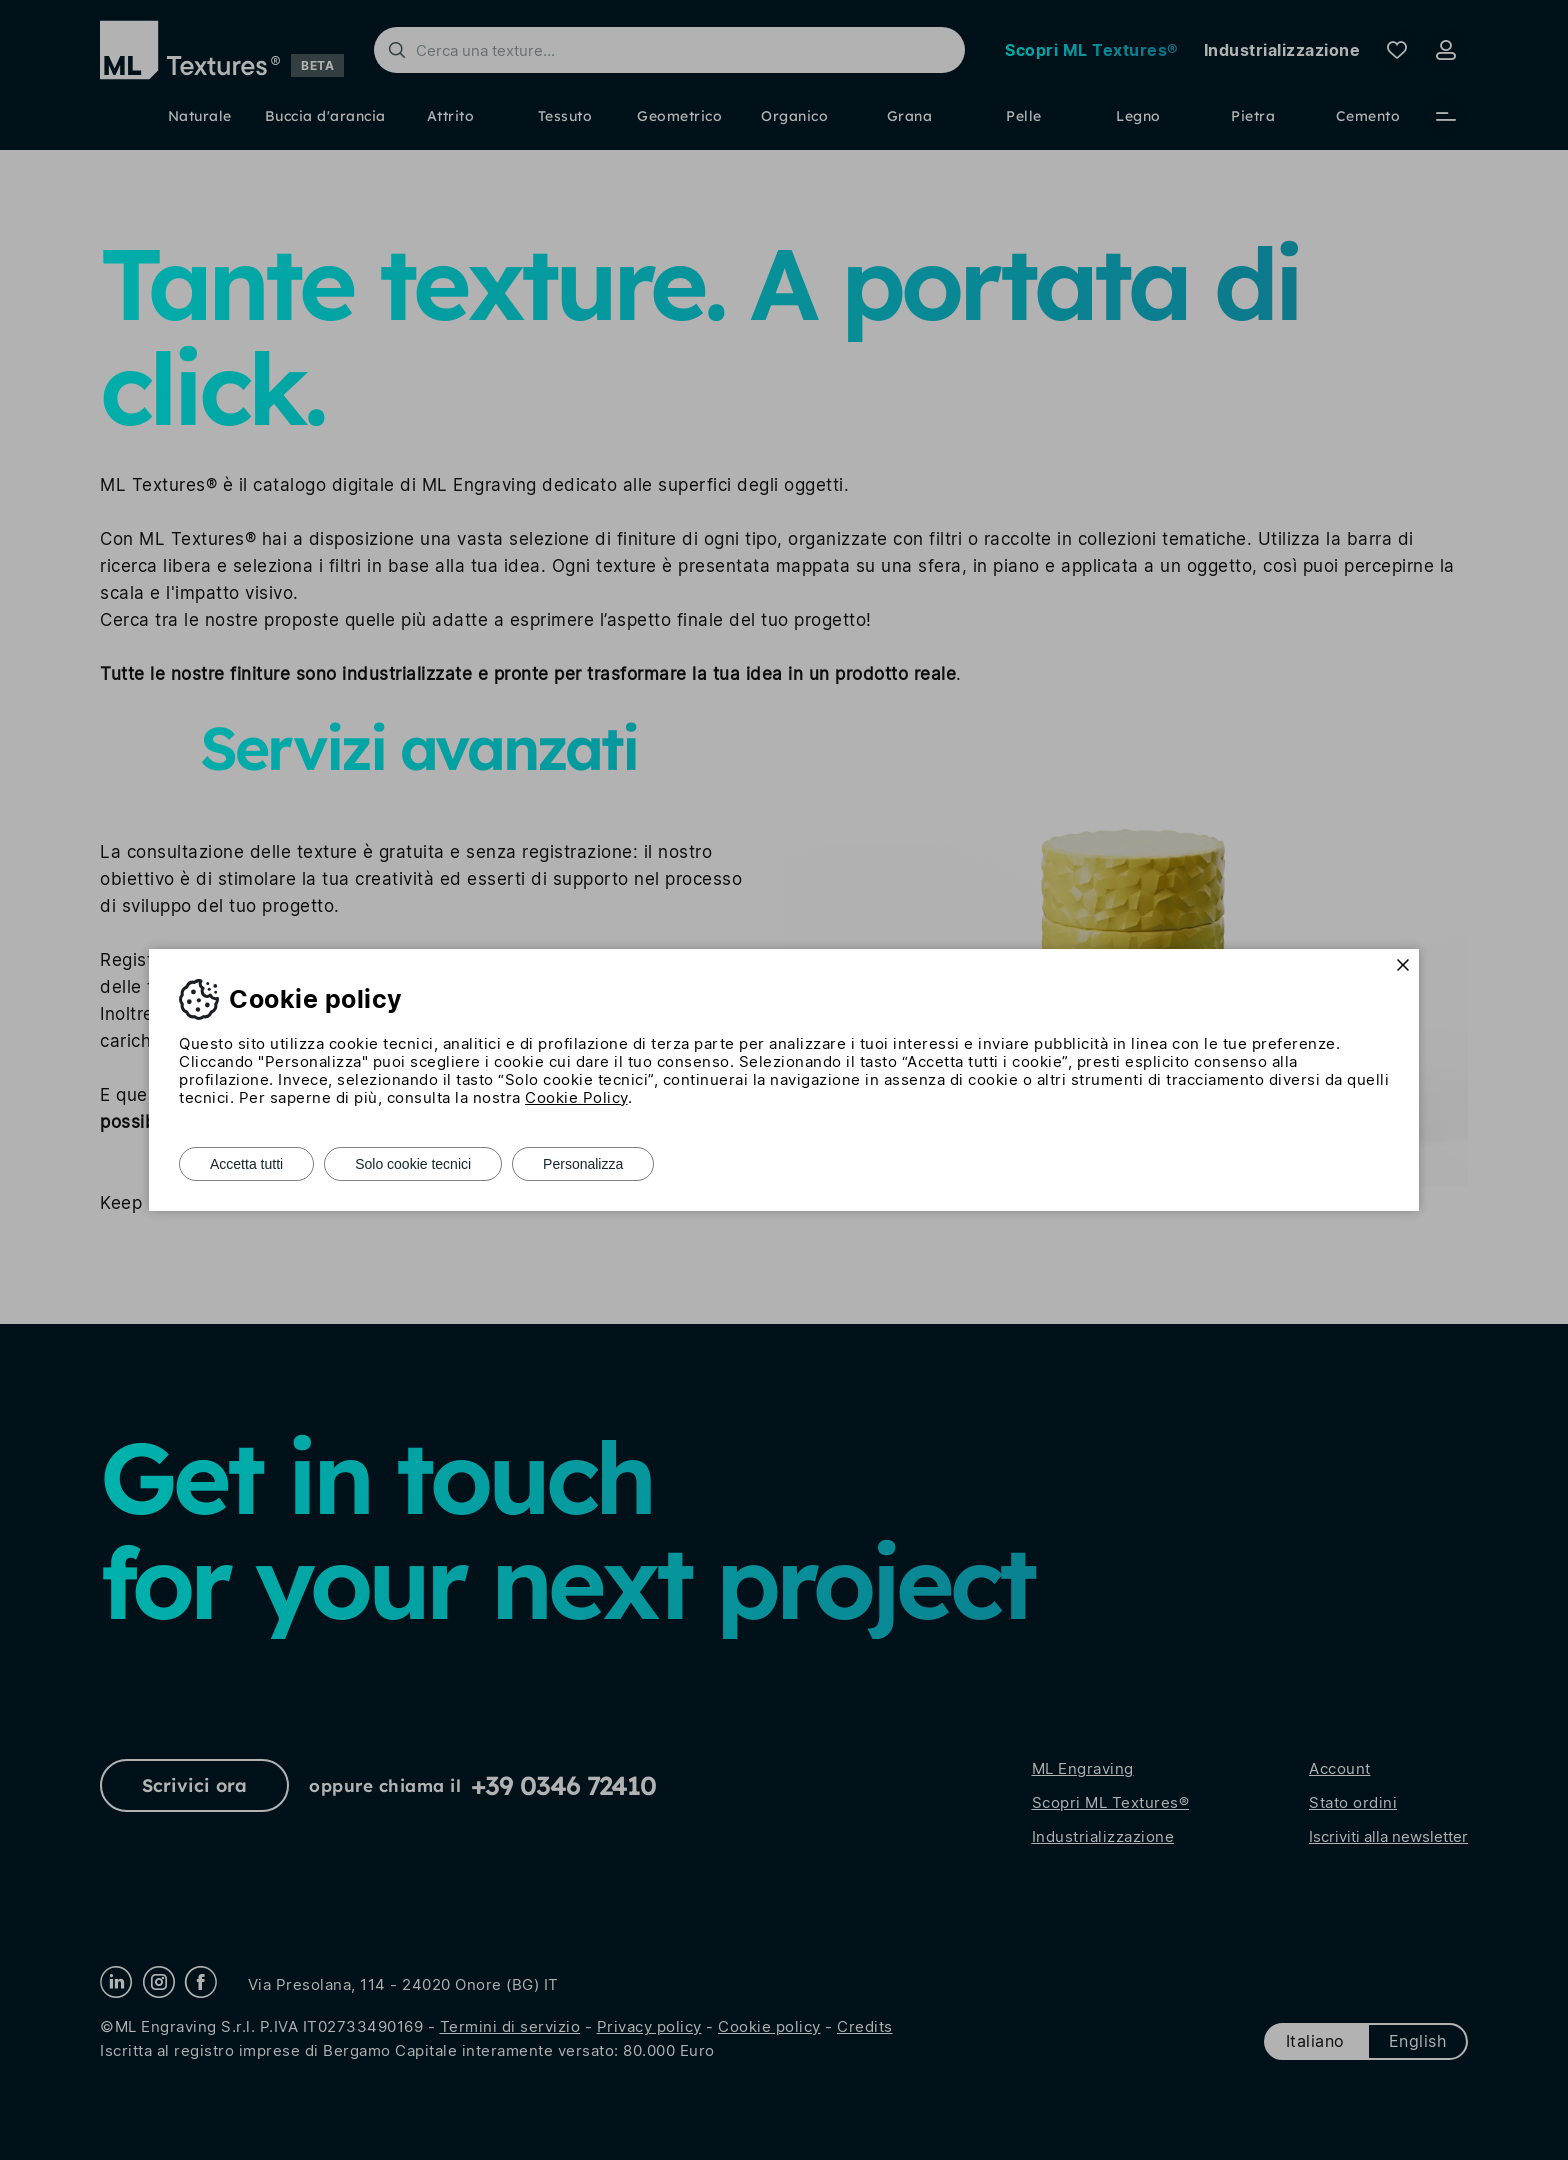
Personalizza (583, 1164)
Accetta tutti (246, 1164)
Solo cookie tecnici (413, 1164)
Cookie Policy (576, 1097)
